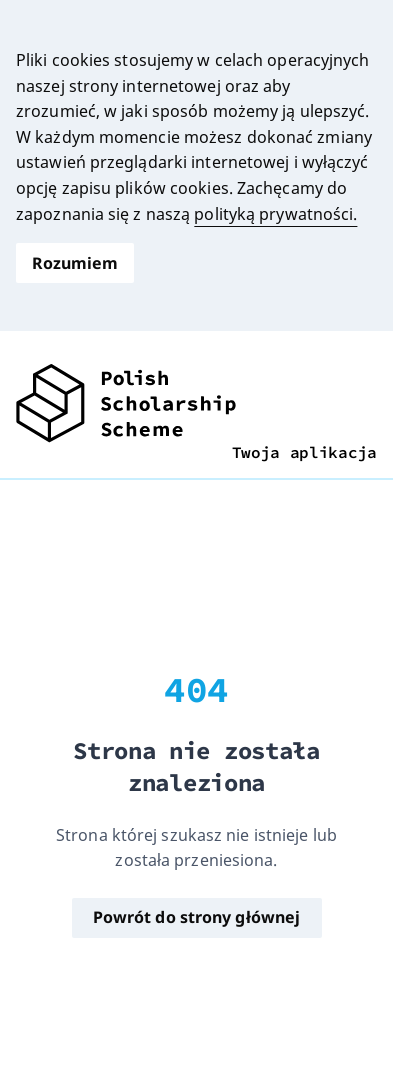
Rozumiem (75, 263)
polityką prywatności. (275, 214)
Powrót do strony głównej (196, 917)
